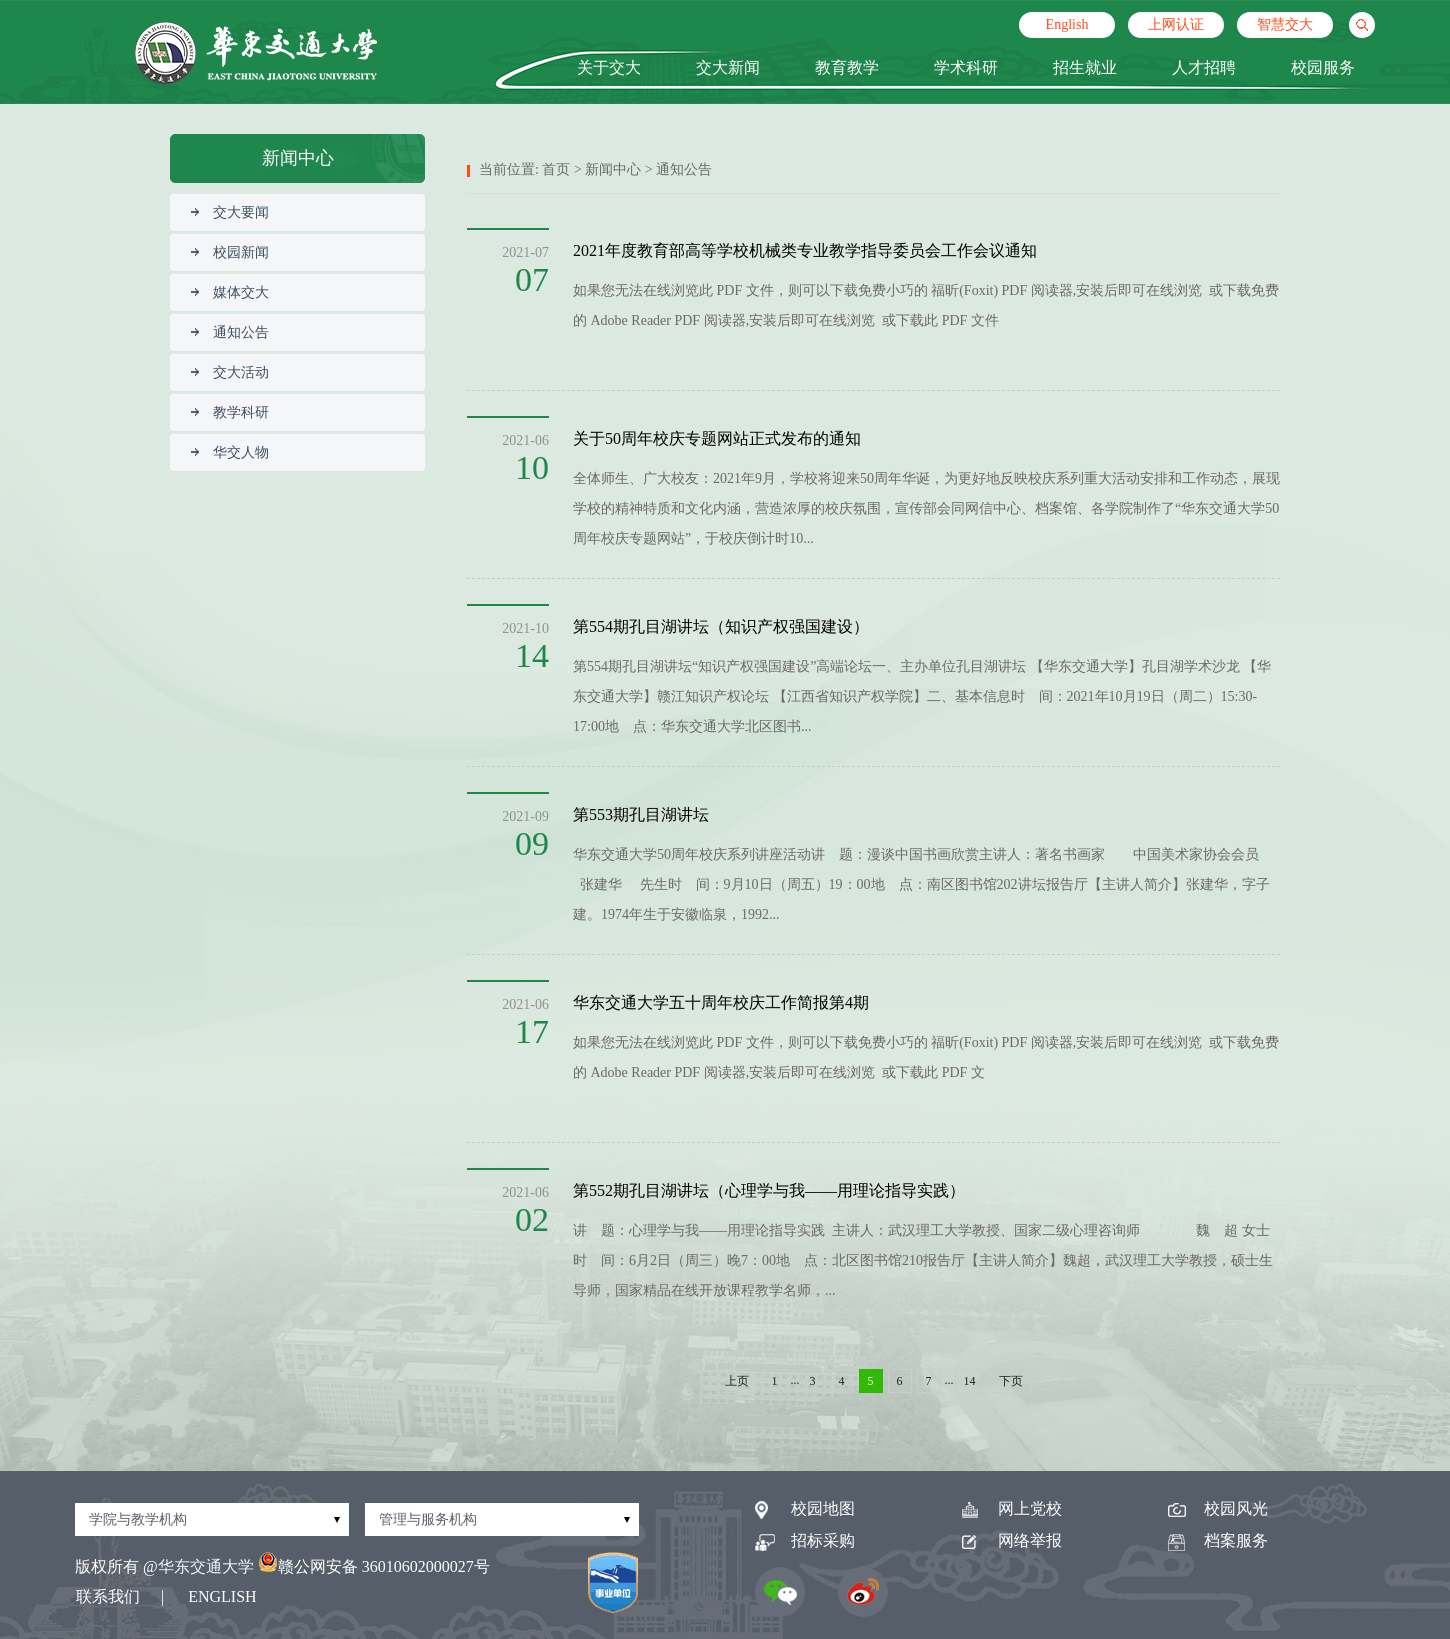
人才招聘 (1204, 67)
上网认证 (1176, 24)
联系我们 (108, 1596)
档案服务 (1218, 1540)
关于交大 (609, 67)
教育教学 (847, 67)
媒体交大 (229, 292)
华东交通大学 (206, 1566)
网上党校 (1012, 1508)
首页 (556, 169)
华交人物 (229, 452)
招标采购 (805, 1540)
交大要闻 (229, 212)
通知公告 (229, 332)
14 (970, 1381)
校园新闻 (229, 252)
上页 (737, 1381)
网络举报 (1012, 1540)
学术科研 (966, 67)
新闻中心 (613, 169)
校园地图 (805, 1508)
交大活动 (229, 372)
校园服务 (1323, 67)
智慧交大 (1285, 24)
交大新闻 (728, 67)
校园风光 (1218, 1508)
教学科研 (229, 412)
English (1067, 24)
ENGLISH (222, 1596)
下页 (1011, 1381)
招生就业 (1085, 67)
